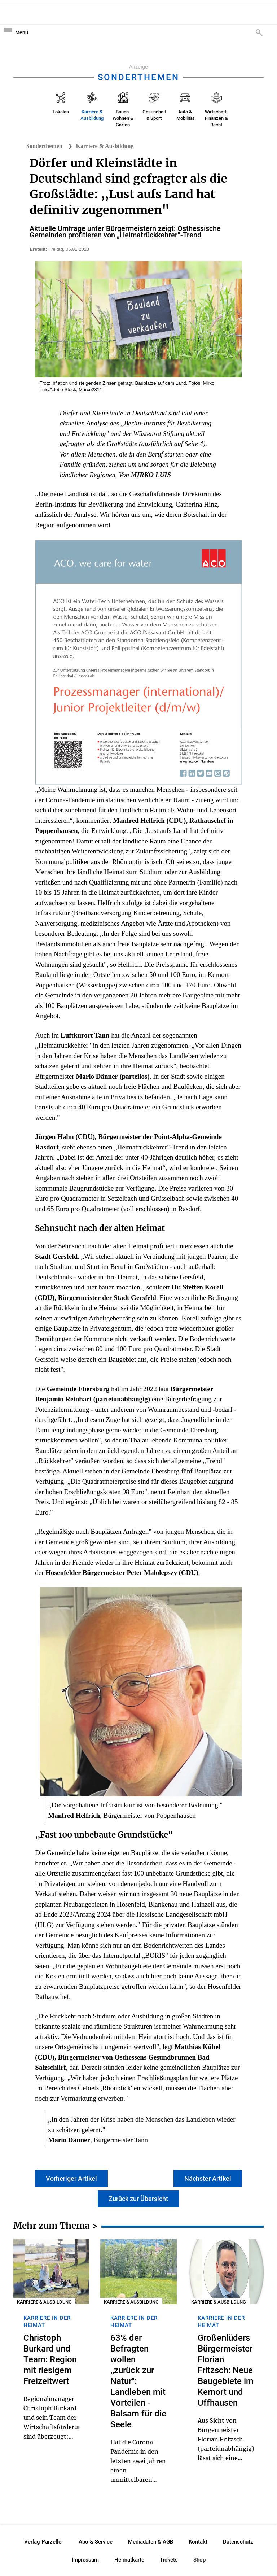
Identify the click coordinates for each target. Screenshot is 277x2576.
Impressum (85, 2560)
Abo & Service (96, 2541)
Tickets (169, 2560)
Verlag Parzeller (43, 2541)
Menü (21, 32)
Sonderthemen (44, 146)
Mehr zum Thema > (55, 2227)
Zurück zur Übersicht (138, 2198)
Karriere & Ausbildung (105, 146)
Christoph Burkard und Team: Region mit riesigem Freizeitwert (50, 2359)
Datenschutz (238, 2541)
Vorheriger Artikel (71, 2178)
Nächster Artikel (207, 2178)
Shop (199, 2560)
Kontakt (198, 2541)
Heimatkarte (129, 2560)
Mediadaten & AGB (150, 2541)
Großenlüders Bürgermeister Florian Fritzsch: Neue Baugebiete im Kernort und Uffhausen (226, 2370)
